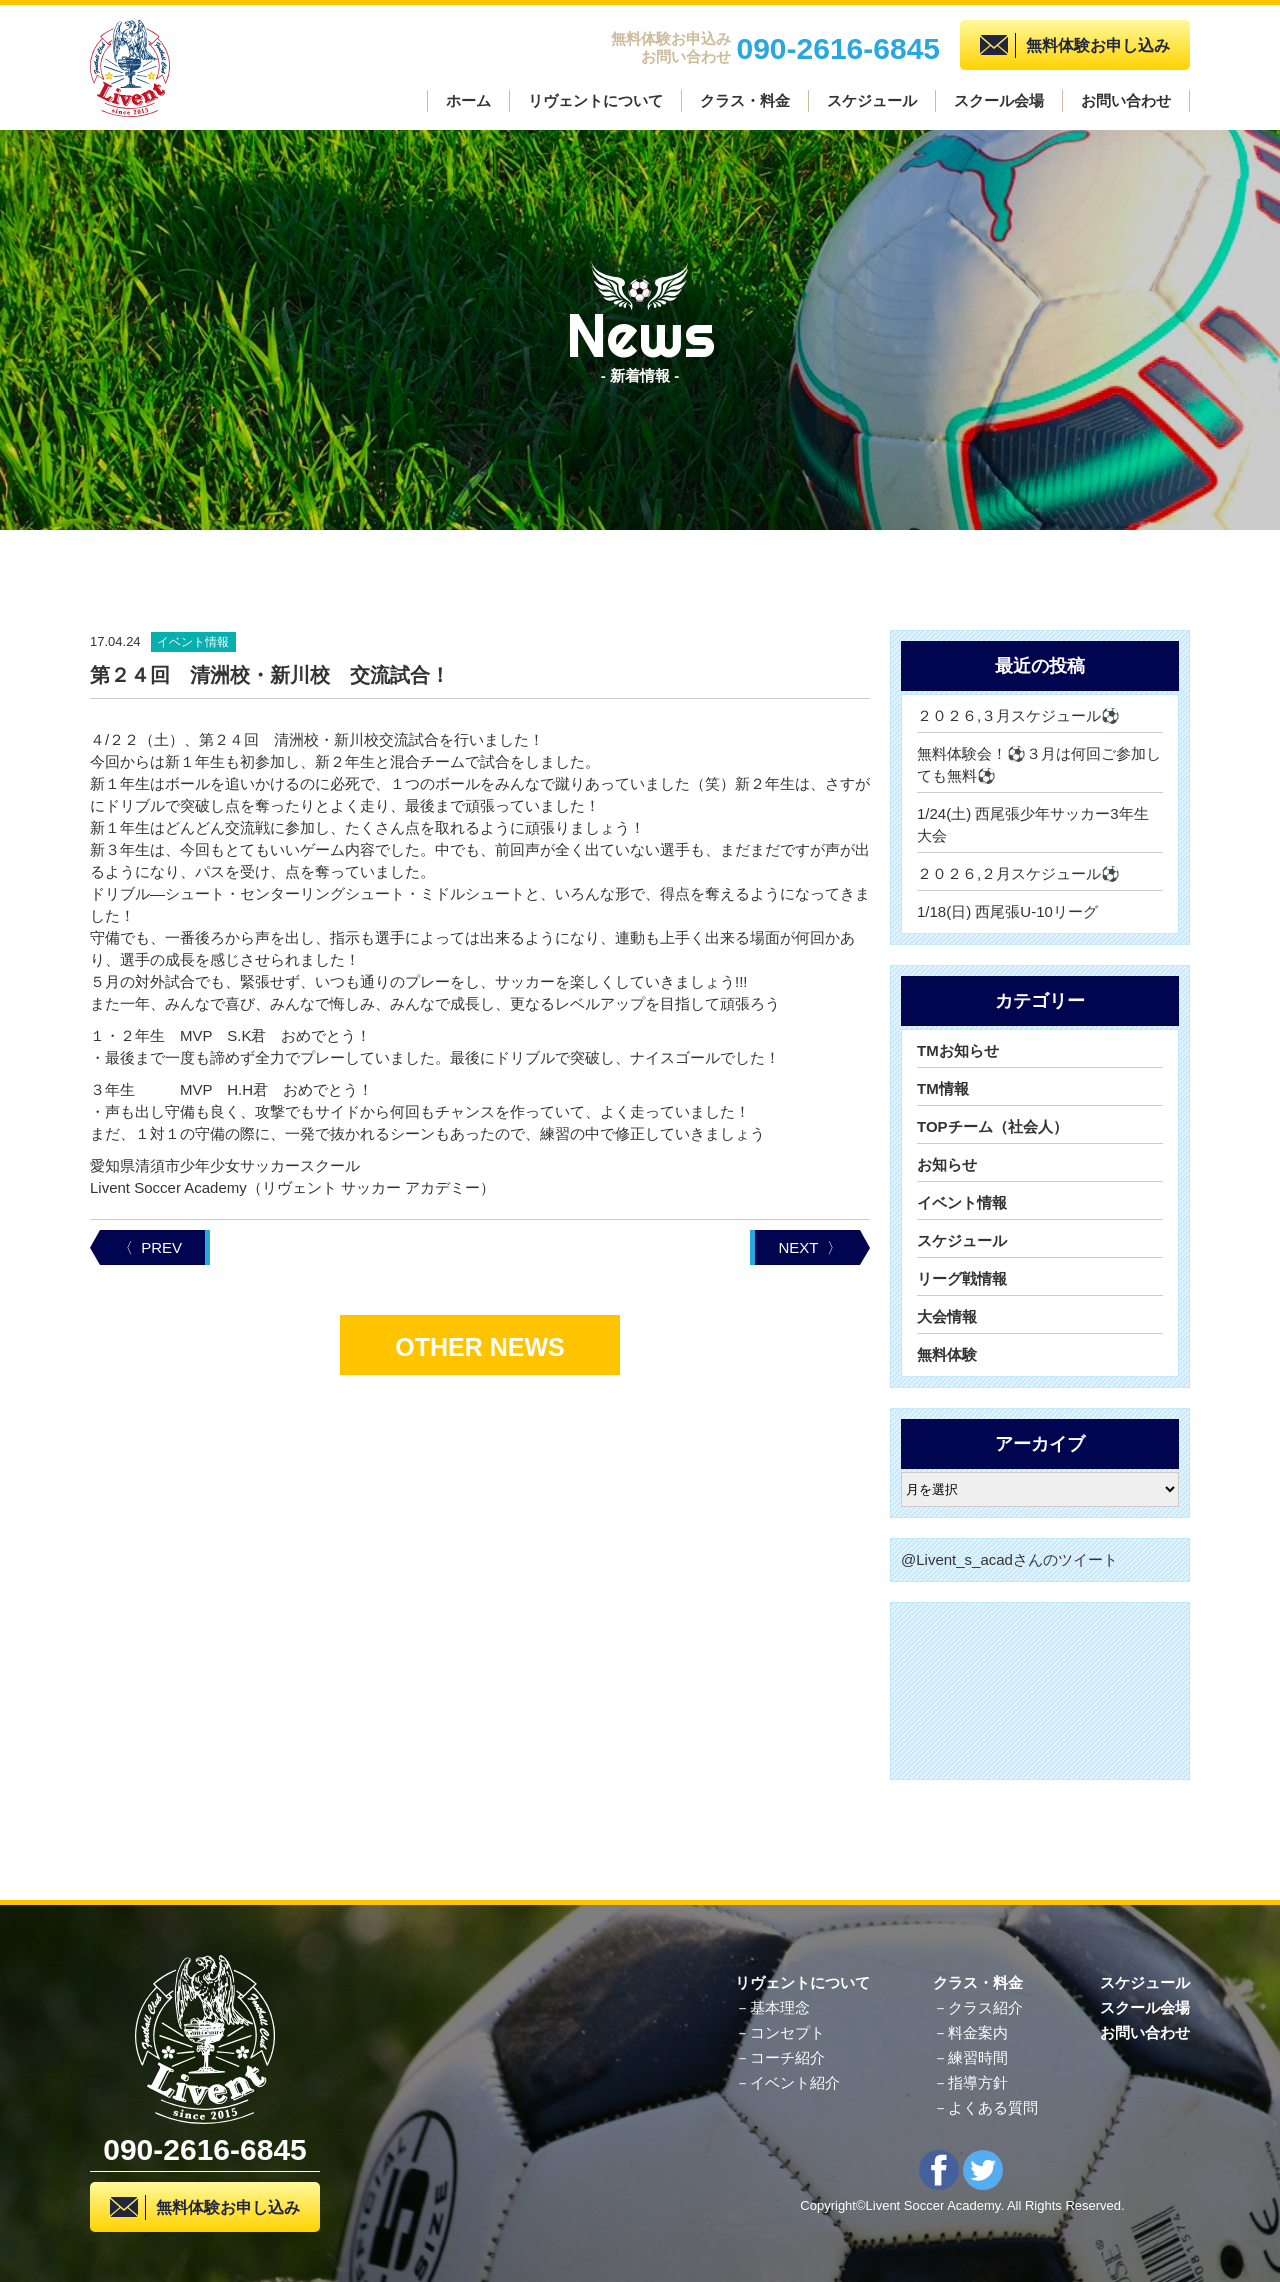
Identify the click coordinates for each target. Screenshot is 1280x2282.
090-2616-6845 (838, 46)
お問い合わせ (1126, 100)
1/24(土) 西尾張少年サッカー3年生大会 (1033, 824)
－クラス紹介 (978, 2007)
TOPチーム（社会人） (992, 1126)
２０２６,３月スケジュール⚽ (1018, 715)
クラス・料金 (745, 100)
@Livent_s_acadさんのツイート (1009, 1559)
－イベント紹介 (787, 2082)
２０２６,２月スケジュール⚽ (1018, 873)
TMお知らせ (958, 1050)
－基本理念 (772, 2007)
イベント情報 (962, 1202)
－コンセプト (780, 2032)
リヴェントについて (595, 100)
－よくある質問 (985, 2107)
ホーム (468, 100)
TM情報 (943, 1088)
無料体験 (947, 1354)
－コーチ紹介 (780, 2057)
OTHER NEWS (479, 1347)
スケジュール (872, 100)
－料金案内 (970, 2032)
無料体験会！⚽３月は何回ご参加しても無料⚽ (1039, 764)
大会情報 (947, 1316)
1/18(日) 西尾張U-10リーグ (1007, 911)
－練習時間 (970, 2057)
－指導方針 (970, 2082)
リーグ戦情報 (962, 1278)
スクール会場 (999, 100)
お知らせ (947, 1164)
